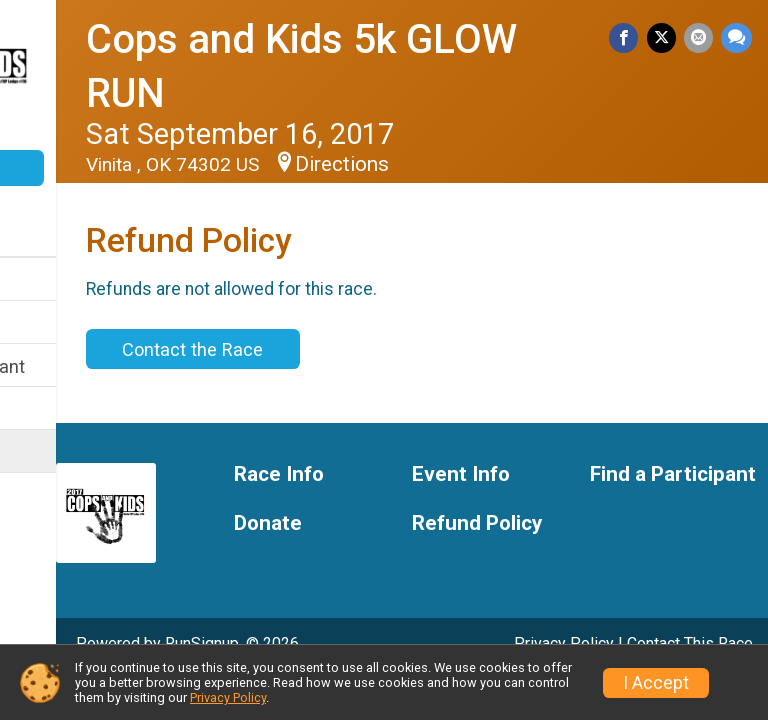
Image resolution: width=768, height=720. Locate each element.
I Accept (656, 683)
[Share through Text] (736, 39)
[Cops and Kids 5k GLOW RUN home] (95, 77)
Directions (476, 164)
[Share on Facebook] (630, 39)
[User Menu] (95, 219)
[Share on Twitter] (665, 39)
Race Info (56, 280)
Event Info (58, 323)
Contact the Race (326, 349)
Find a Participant (87, 366)
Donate (95, 168)
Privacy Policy (228, 697)
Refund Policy (73, 452)
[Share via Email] (700, 39)
